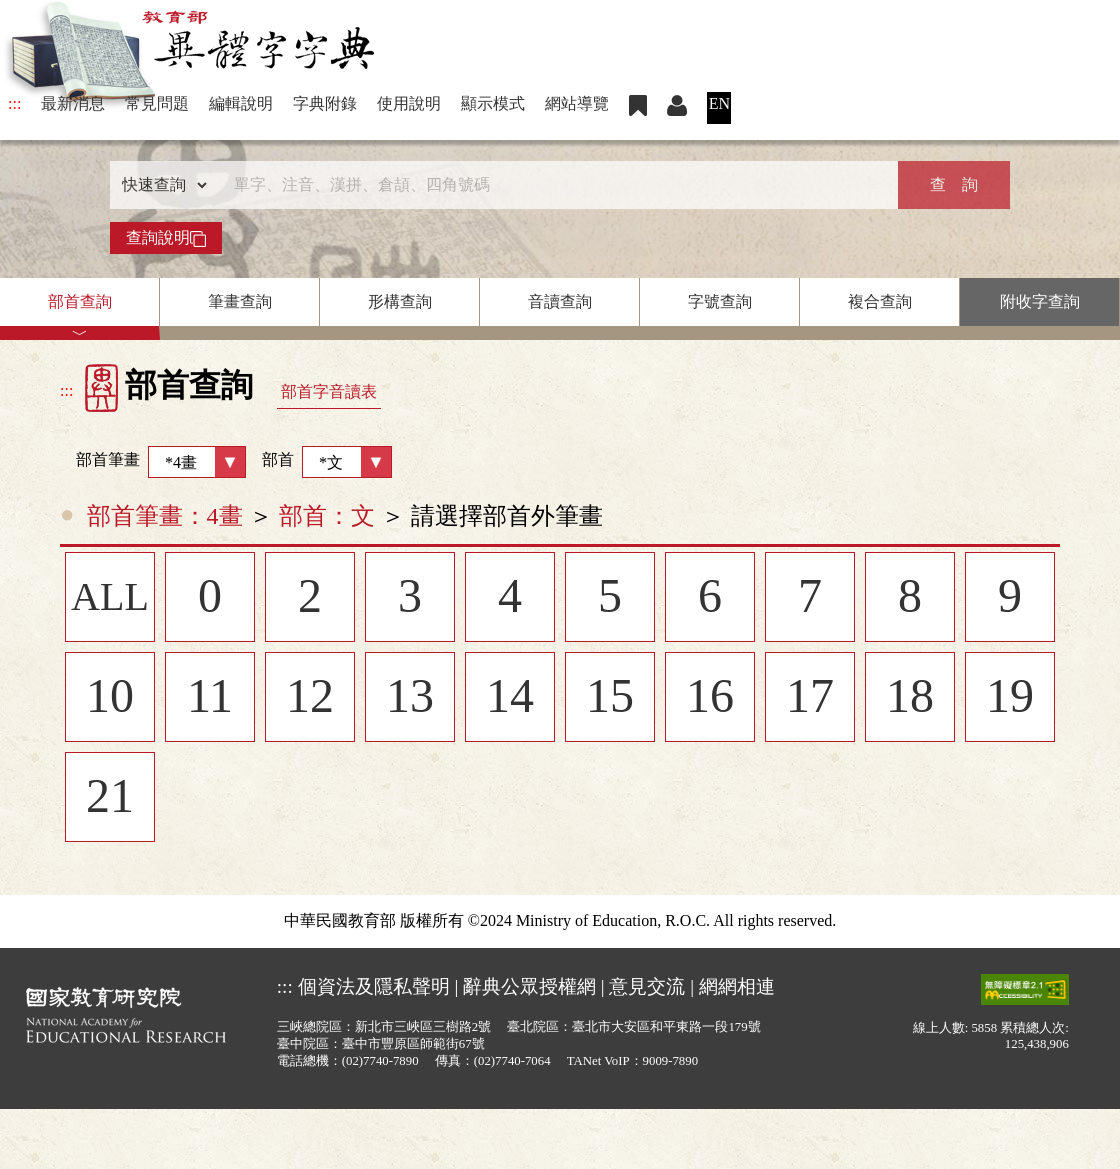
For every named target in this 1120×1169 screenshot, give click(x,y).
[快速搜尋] (553, 185)
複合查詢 (880, 301)
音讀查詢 (560, 301)
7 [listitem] (810, 598)
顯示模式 (493, 103)
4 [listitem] (510, 598)
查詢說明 (166, 238)
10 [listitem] (110, 698)
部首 (327, 462)
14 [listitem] (510, 698)
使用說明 (409, 103)
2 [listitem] (310, 598)
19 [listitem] (1010, 698)
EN (719, 103)
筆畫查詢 (240, 301)
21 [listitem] (110, 798)
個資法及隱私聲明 (374, 986)
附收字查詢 (1040, 301)
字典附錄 (325, 103)
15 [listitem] (610, 698)
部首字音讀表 (329, 391)
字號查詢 (720, 301)
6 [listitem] (710, 598)
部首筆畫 (153, 462)
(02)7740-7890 (380, 1061)
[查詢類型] (160, 185)
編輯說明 (241, 103)
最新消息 (73, 103)
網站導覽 (577, 103)
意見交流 (647, 986)
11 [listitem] (210, 698)
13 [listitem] (410, 698)
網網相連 (737, 986)
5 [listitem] (610, 598)
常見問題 (157, 103)
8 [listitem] (910, 598)
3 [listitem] (410, 598)
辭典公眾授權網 (529, 986)
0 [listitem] (210, 598)
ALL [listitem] (110, 598)
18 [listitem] (910, 698)
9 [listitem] (1010, 598)
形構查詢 (400, 301)
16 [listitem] (710, 698)
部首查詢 (80, 301)
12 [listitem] (310, 698)
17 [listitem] (810, 698)
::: (14, 103)
